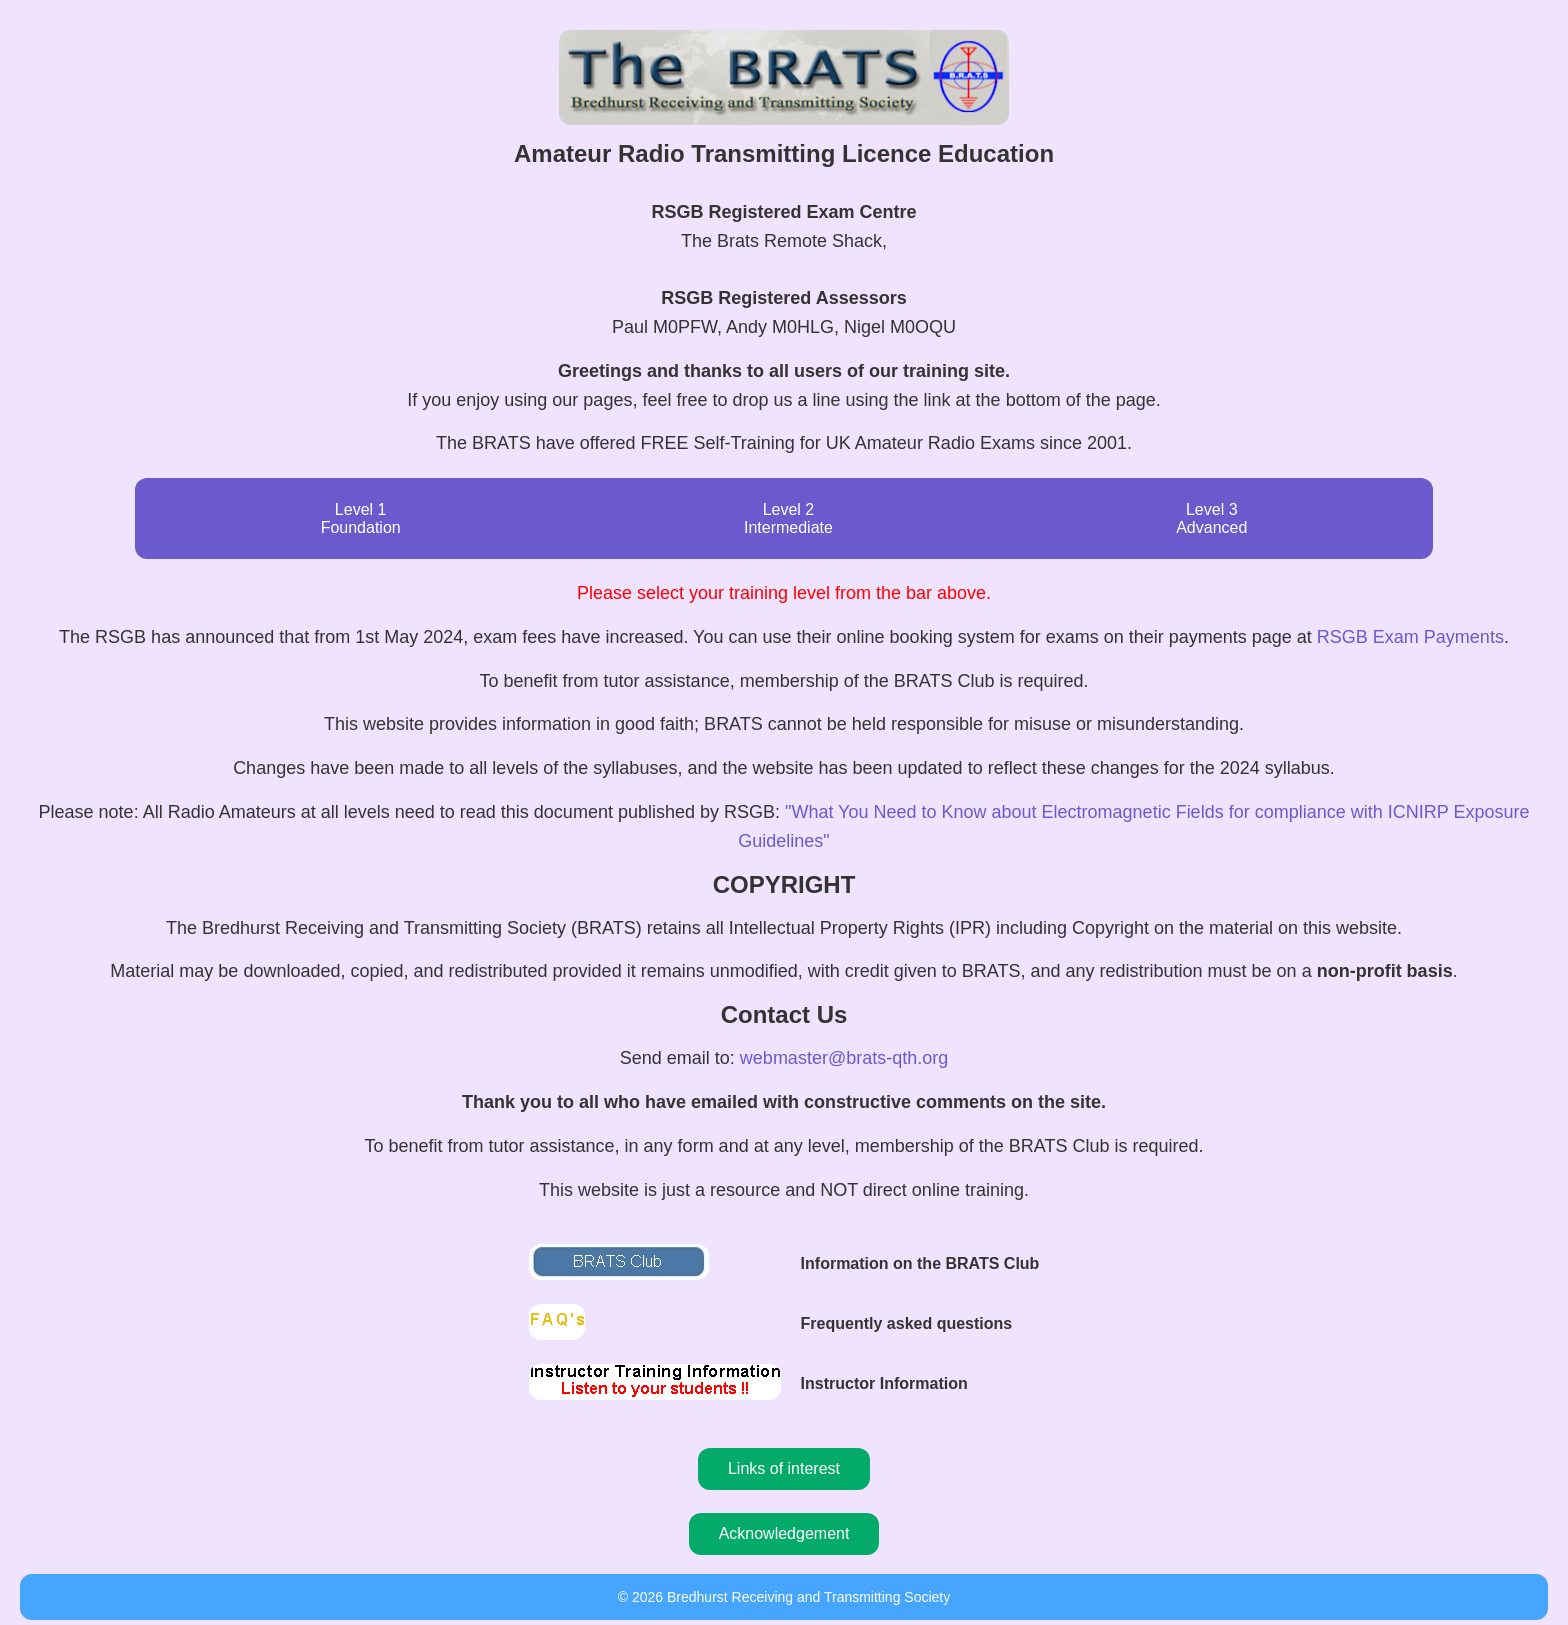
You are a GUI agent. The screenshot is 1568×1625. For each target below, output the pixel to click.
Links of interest (784, 1468)
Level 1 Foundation (361, 518)
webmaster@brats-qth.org (844, 1058)
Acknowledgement (784, 1533)
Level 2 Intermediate (788, 518)
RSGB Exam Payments (1410, 637)
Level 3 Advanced (1211, 518)
